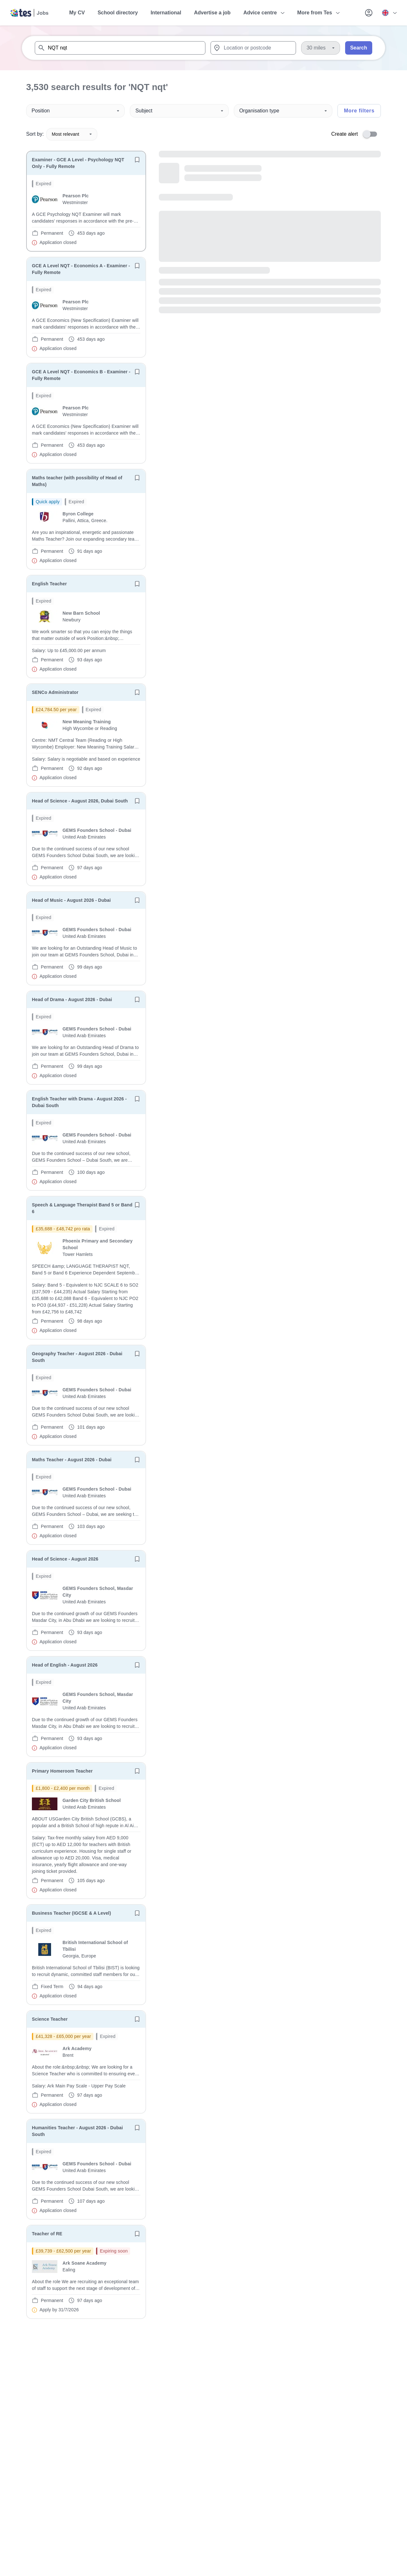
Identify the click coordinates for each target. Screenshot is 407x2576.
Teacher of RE (47, 2233)
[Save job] (137, 159)
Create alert (344, 134)
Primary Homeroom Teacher (62, 1771)
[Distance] (320, 48)
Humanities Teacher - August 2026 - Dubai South (77, 2131)
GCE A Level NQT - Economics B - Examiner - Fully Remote (81, 375)
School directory (118, 12)
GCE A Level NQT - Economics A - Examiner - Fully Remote (81, 269)
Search (358, 47)
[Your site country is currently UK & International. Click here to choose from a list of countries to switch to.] (389, 12)
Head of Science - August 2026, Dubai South (80, 800)
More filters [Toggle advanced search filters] (359, 110)
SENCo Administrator (55, 692)
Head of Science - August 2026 (65, 1559)
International (166, 12)
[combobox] (120, 48)
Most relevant (72, 134)
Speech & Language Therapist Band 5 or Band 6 (82, 1208)
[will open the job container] (86, 213)
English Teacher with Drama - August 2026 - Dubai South (79, 1102)
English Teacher (49, 583)
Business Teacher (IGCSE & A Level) (71, 1913)
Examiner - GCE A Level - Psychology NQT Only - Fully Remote (78, 163)
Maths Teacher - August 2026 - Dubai (71, 1459)
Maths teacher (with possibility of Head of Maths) (77, 481)
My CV (77, 12)
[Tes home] (29, 12)
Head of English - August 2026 (65, 1665)
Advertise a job (212, 12)
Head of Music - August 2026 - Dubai (71, 900)
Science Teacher (50, 2019)
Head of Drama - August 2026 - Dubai (72, 999)
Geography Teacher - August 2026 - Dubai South (77, 1357)
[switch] (372, 134)
